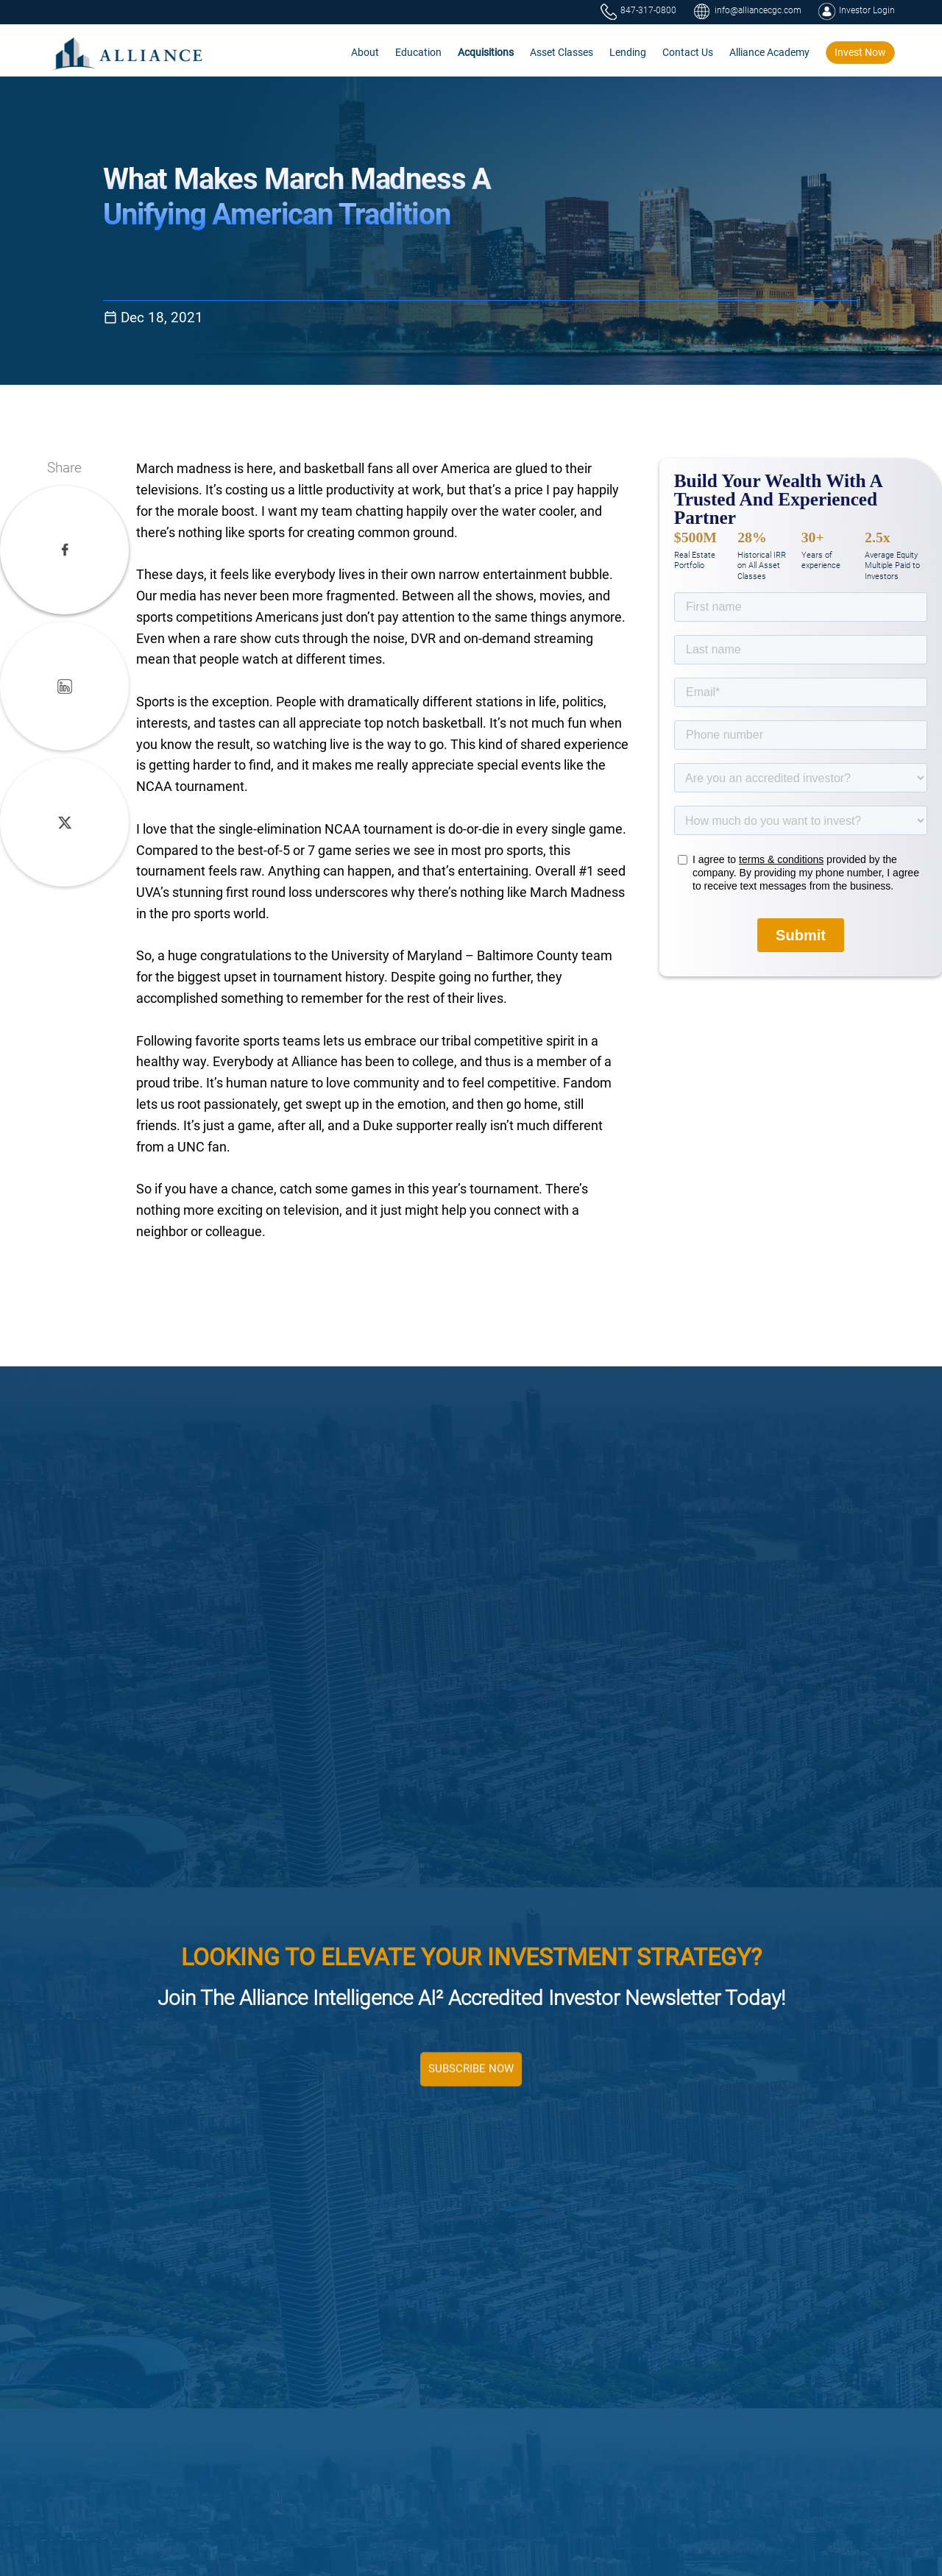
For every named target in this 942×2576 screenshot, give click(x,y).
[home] (128, 52)
